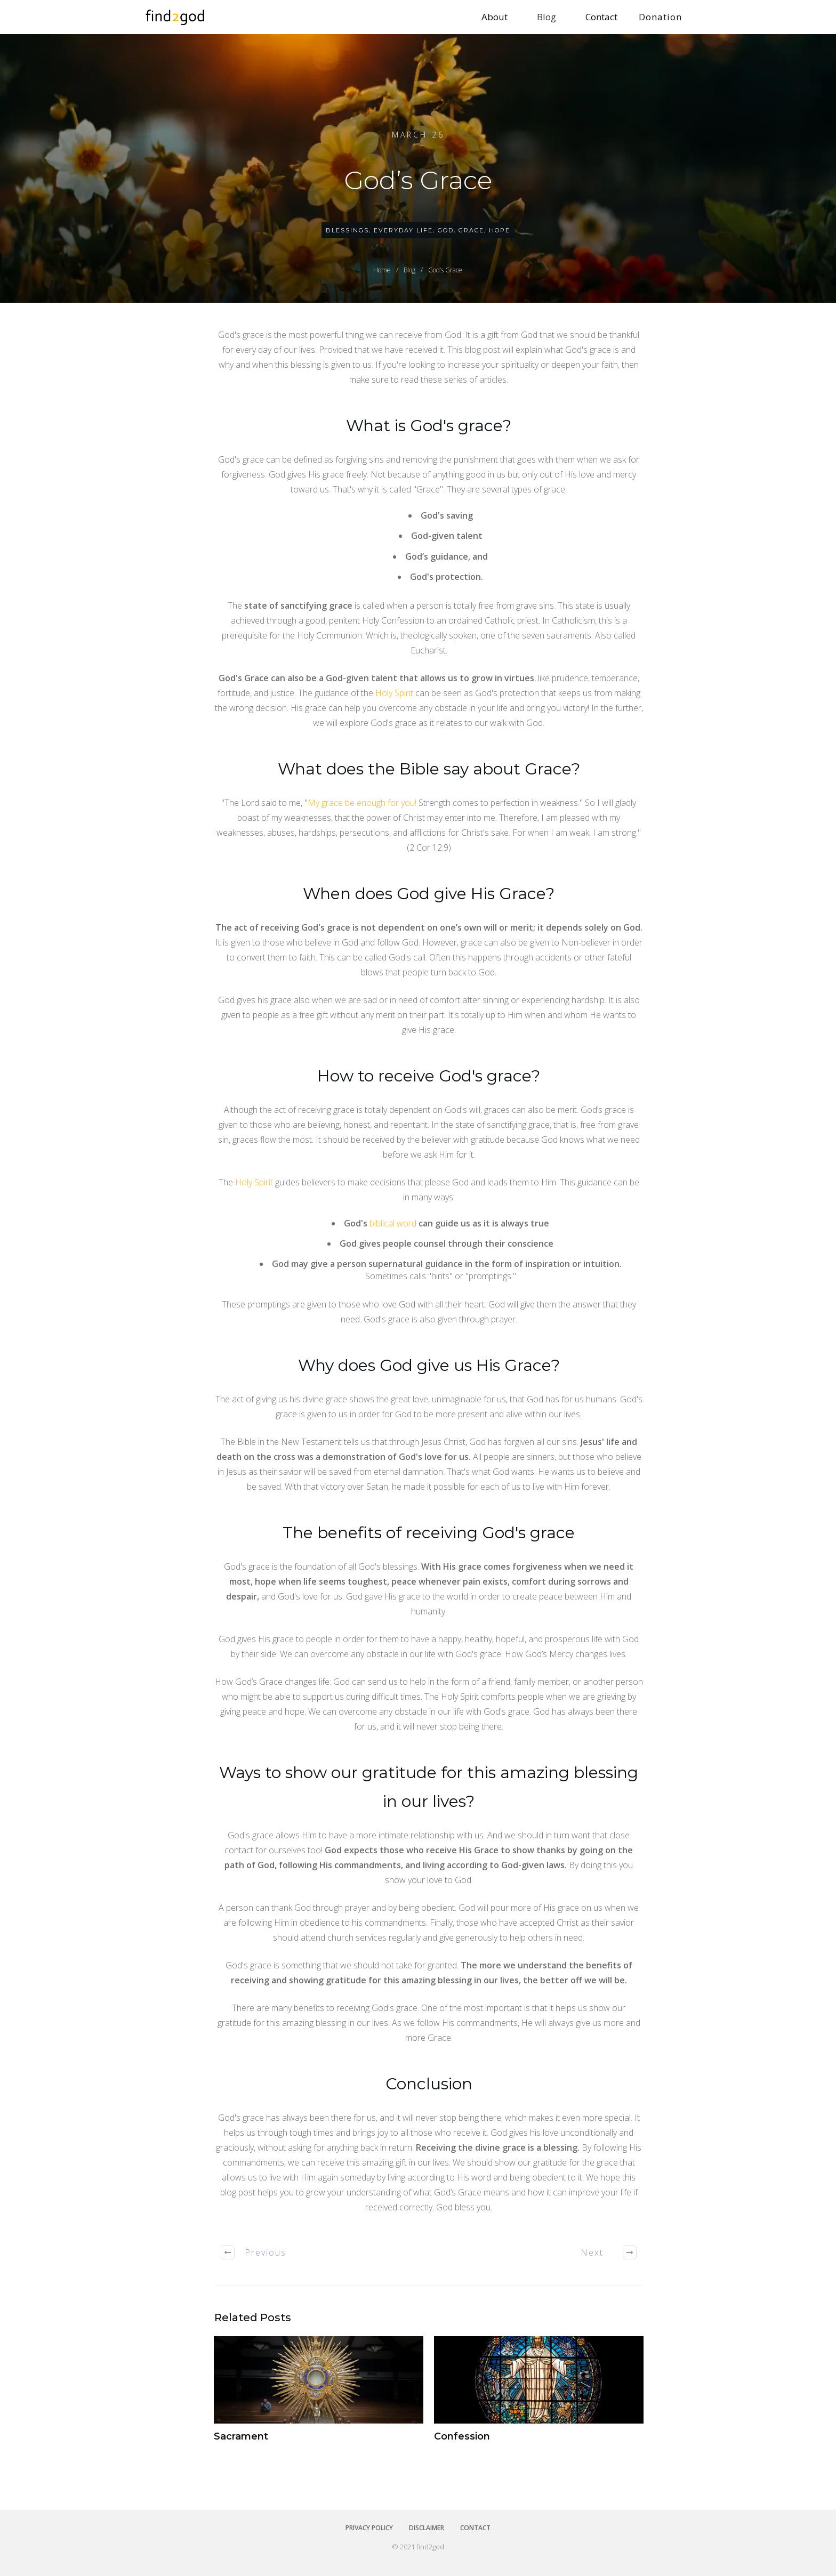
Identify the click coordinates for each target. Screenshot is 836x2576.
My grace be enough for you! (363, 803)
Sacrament (318, 2396)
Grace (471, 230)
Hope (499, 230)
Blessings (347, 230)
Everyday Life (403, 230)
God (446, 230)
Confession (539, 2396)
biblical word (392, 1223)
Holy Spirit (394, 693)
